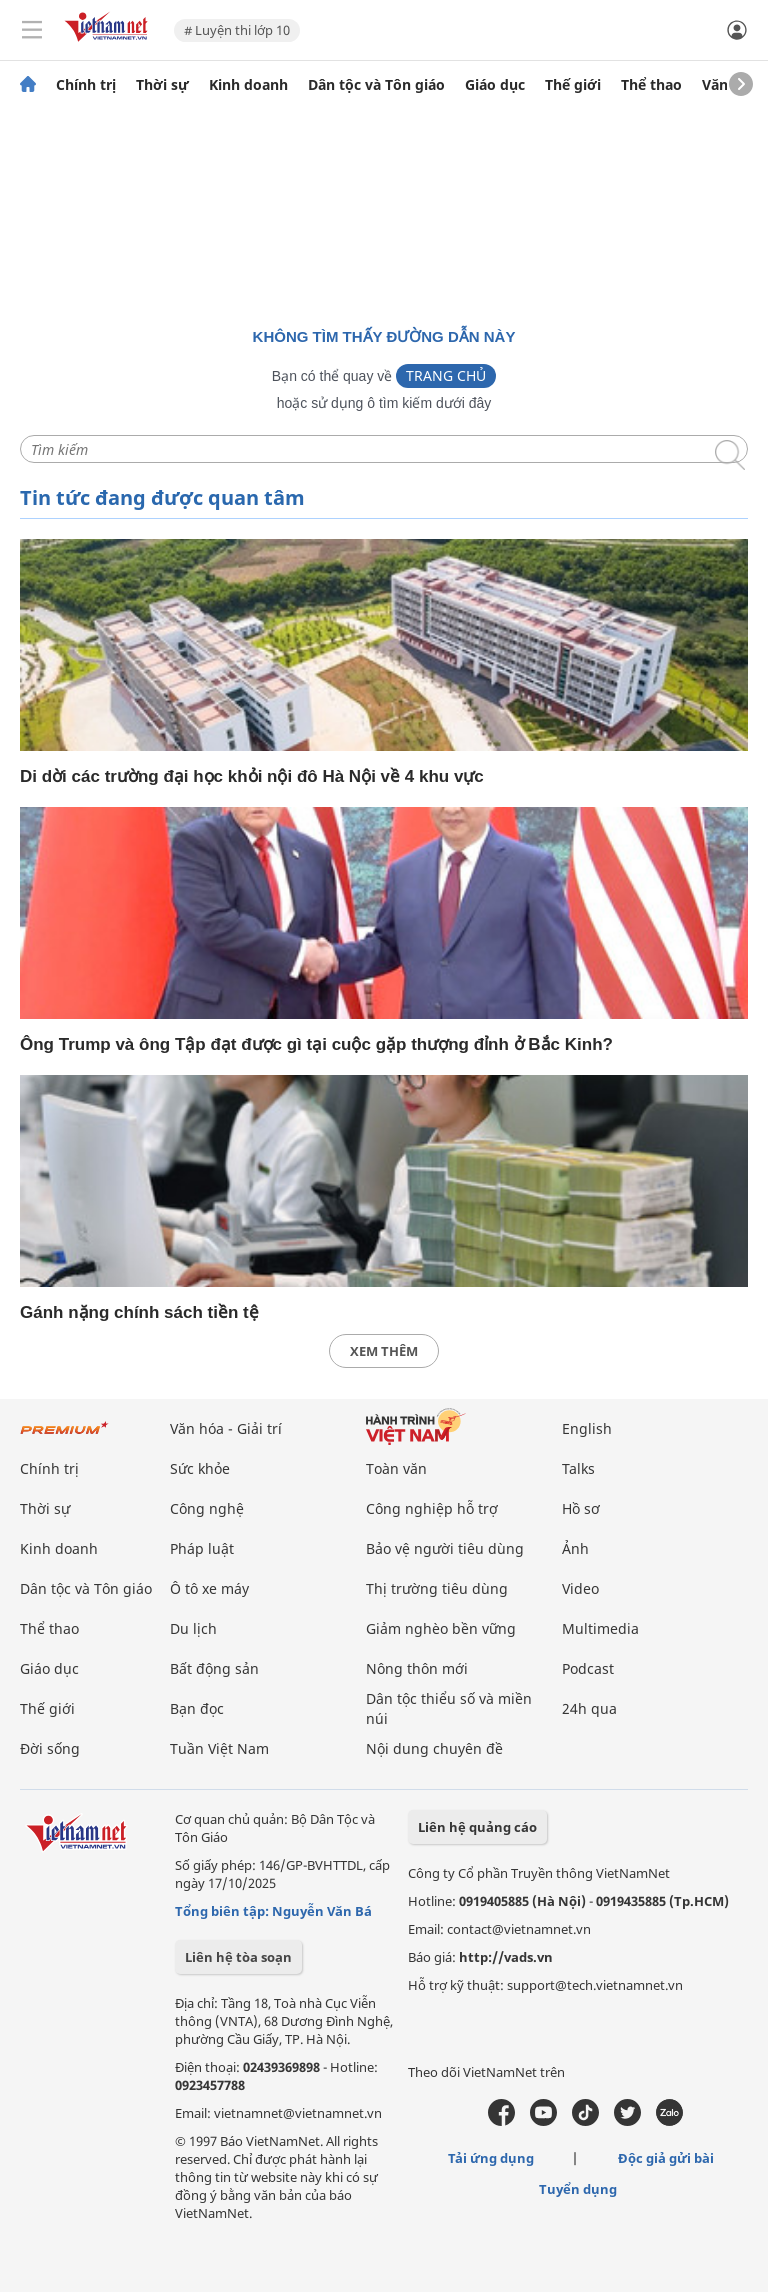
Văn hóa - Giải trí (226, 1428)
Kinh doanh (248, 85)
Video (580, 1588)
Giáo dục (495, 85)
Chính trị (86, 85)
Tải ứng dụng (491, 2158)
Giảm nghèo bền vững (441, 1628)
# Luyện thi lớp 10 (237, 30)
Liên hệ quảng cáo (477, 1827)
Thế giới (573, 85)
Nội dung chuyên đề (434, 1748)
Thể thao (651, 85)
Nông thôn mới (417, 1668)
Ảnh (575, 1548)
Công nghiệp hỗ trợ (432, 1508)
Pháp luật (202, 1548)
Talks (578, 1468)
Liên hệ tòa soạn (238, 1957)
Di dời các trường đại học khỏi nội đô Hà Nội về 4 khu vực (252, 776)
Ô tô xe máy (209, 1588)
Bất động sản (214, 1668)
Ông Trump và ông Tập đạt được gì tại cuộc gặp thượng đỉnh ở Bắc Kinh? (316, 1044)
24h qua (589, 1708)
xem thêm (384, 1351)
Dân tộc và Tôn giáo (376, 85)
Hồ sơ (581, 1508)
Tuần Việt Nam (219, 1748)
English (587, 1428)
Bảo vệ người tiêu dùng (445, 1548)
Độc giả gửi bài (666, 2158)
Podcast (588, 1668)
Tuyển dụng (578, 2189)
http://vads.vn (506, 1957)
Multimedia (600, 1628)
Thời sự (162, 85)
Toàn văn (396, 1468)
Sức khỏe (200, 1468)
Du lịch (193, 1628)
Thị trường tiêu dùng (437, 1588)
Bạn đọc (197, 1708)
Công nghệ (207, 1508)
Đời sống (50, 1748)
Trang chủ (446, 375)
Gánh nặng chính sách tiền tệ (139, 1312)
